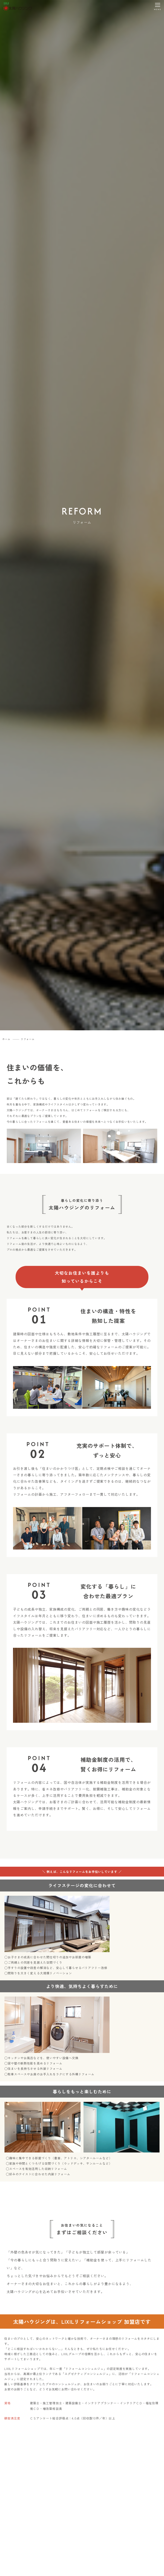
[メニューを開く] (157, 6)
